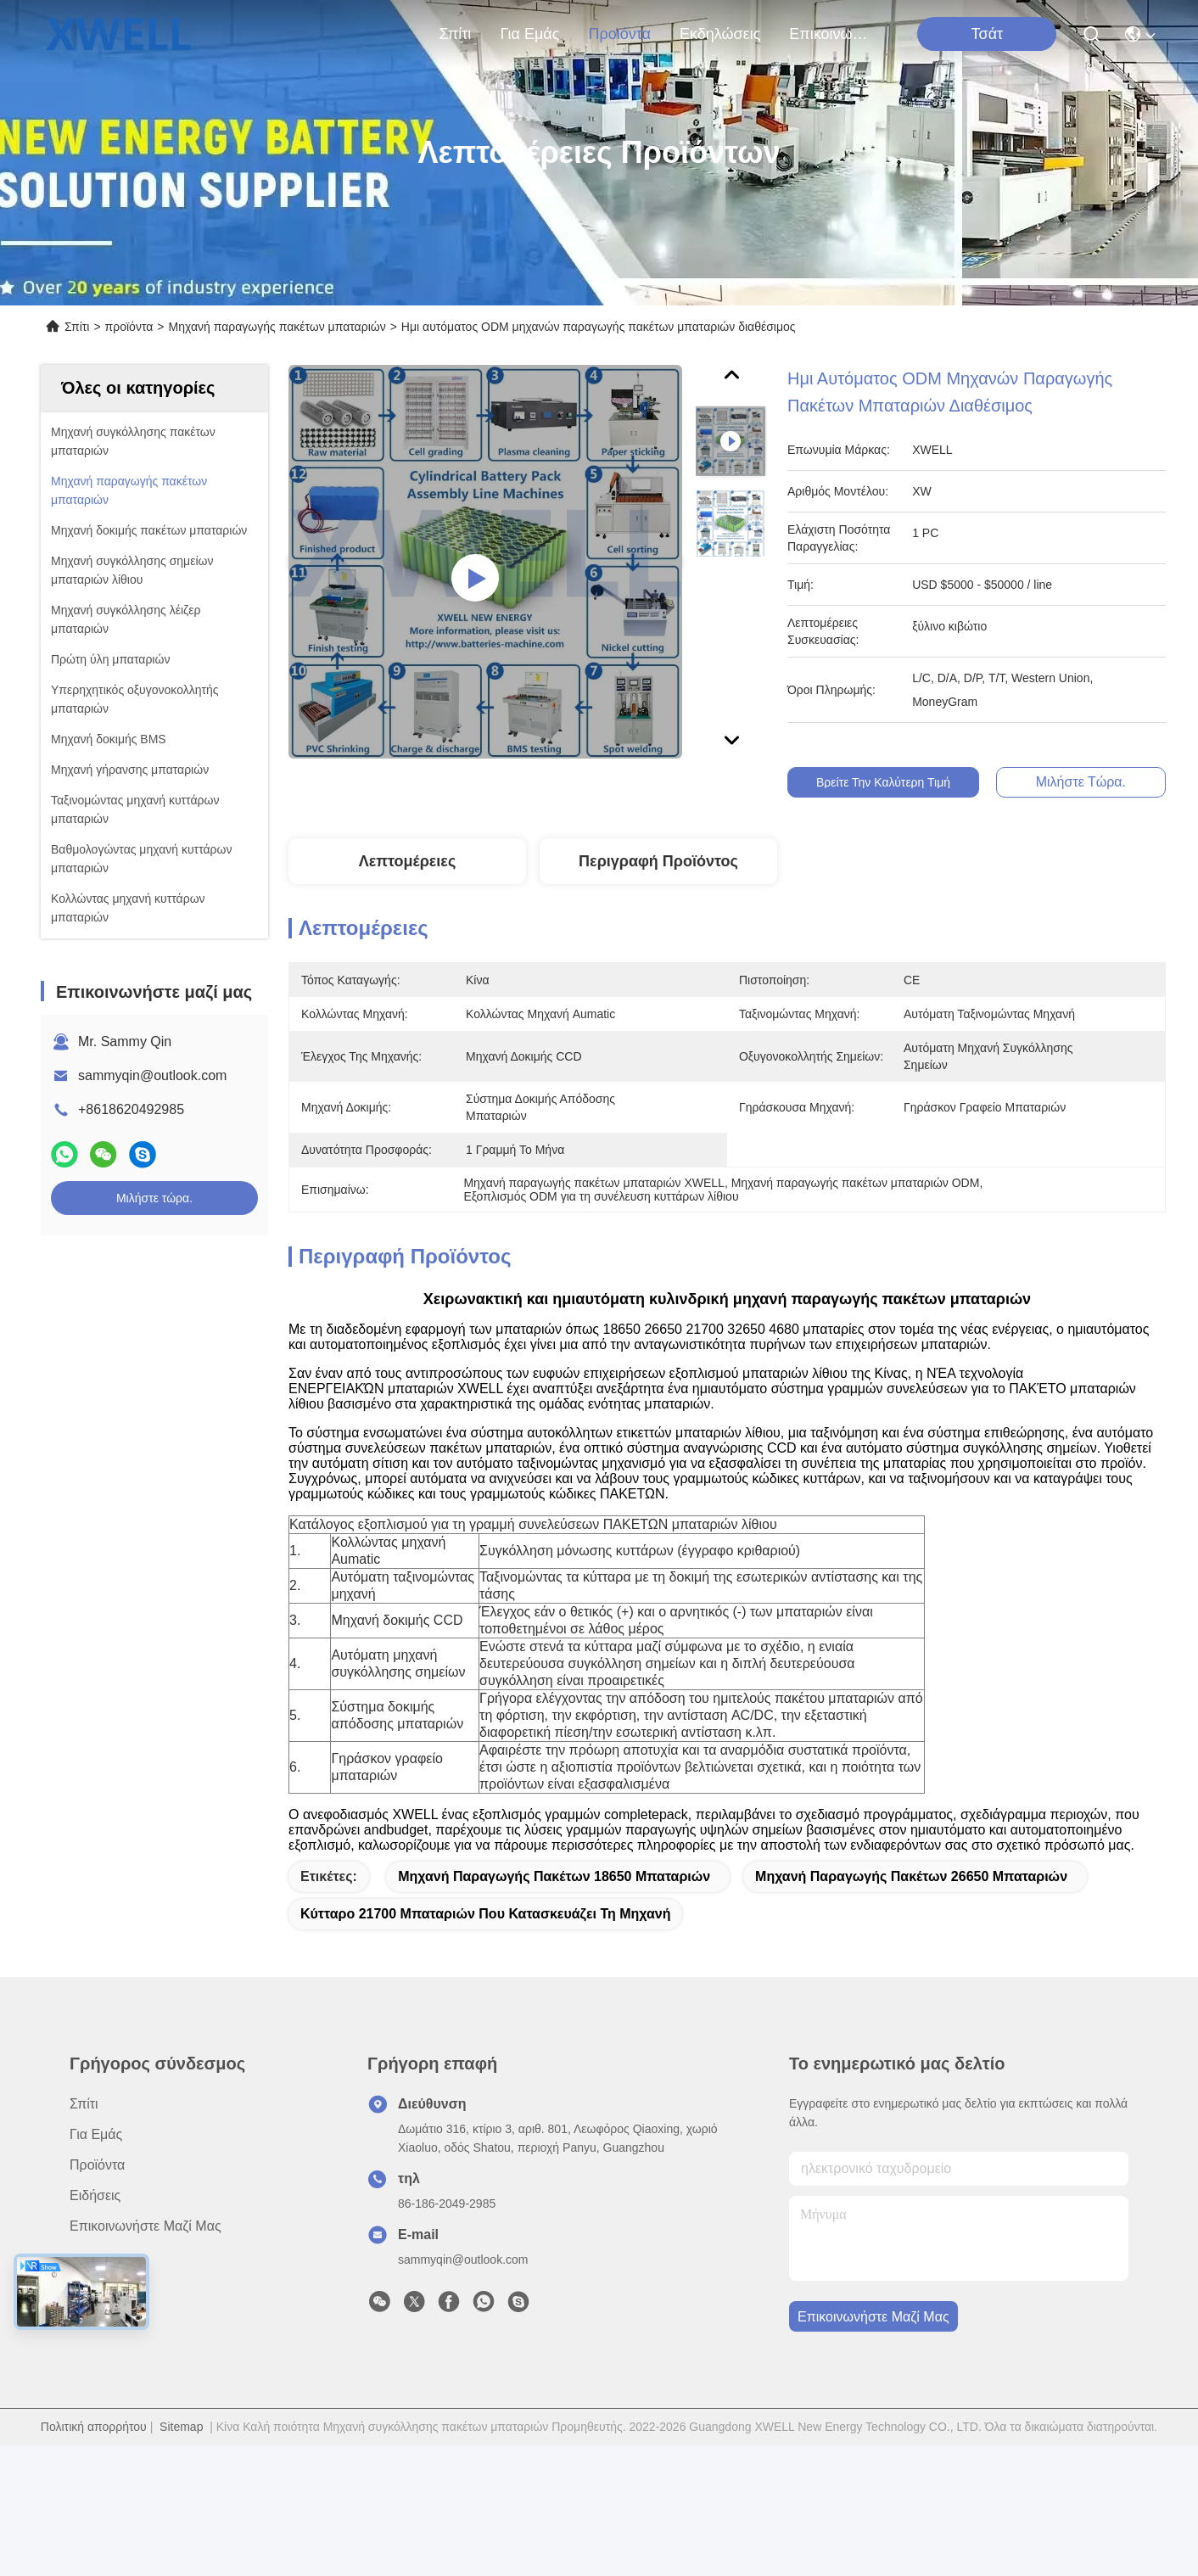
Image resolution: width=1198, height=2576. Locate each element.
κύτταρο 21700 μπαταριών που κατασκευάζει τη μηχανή (485, 1914)
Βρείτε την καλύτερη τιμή (903, 782)
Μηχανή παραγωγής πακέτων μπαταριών (277, 326)
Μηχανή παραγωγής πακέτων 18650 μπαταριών (554, 1876)
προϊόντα (619, 33)
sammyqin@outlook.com (152, 1075)
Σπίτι (455, 33)
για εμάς (529, 33)
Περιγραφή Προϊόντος (658, 861)
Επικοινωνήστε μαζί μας (830, 33)
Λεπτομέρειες (407, 861)
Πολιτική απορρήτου (94, 2426)
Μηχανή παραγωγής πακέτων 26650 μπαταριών (911, 1876)
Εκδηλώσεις (720, 33)
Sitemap (181, 2426)
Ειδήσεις (95, 2195)
